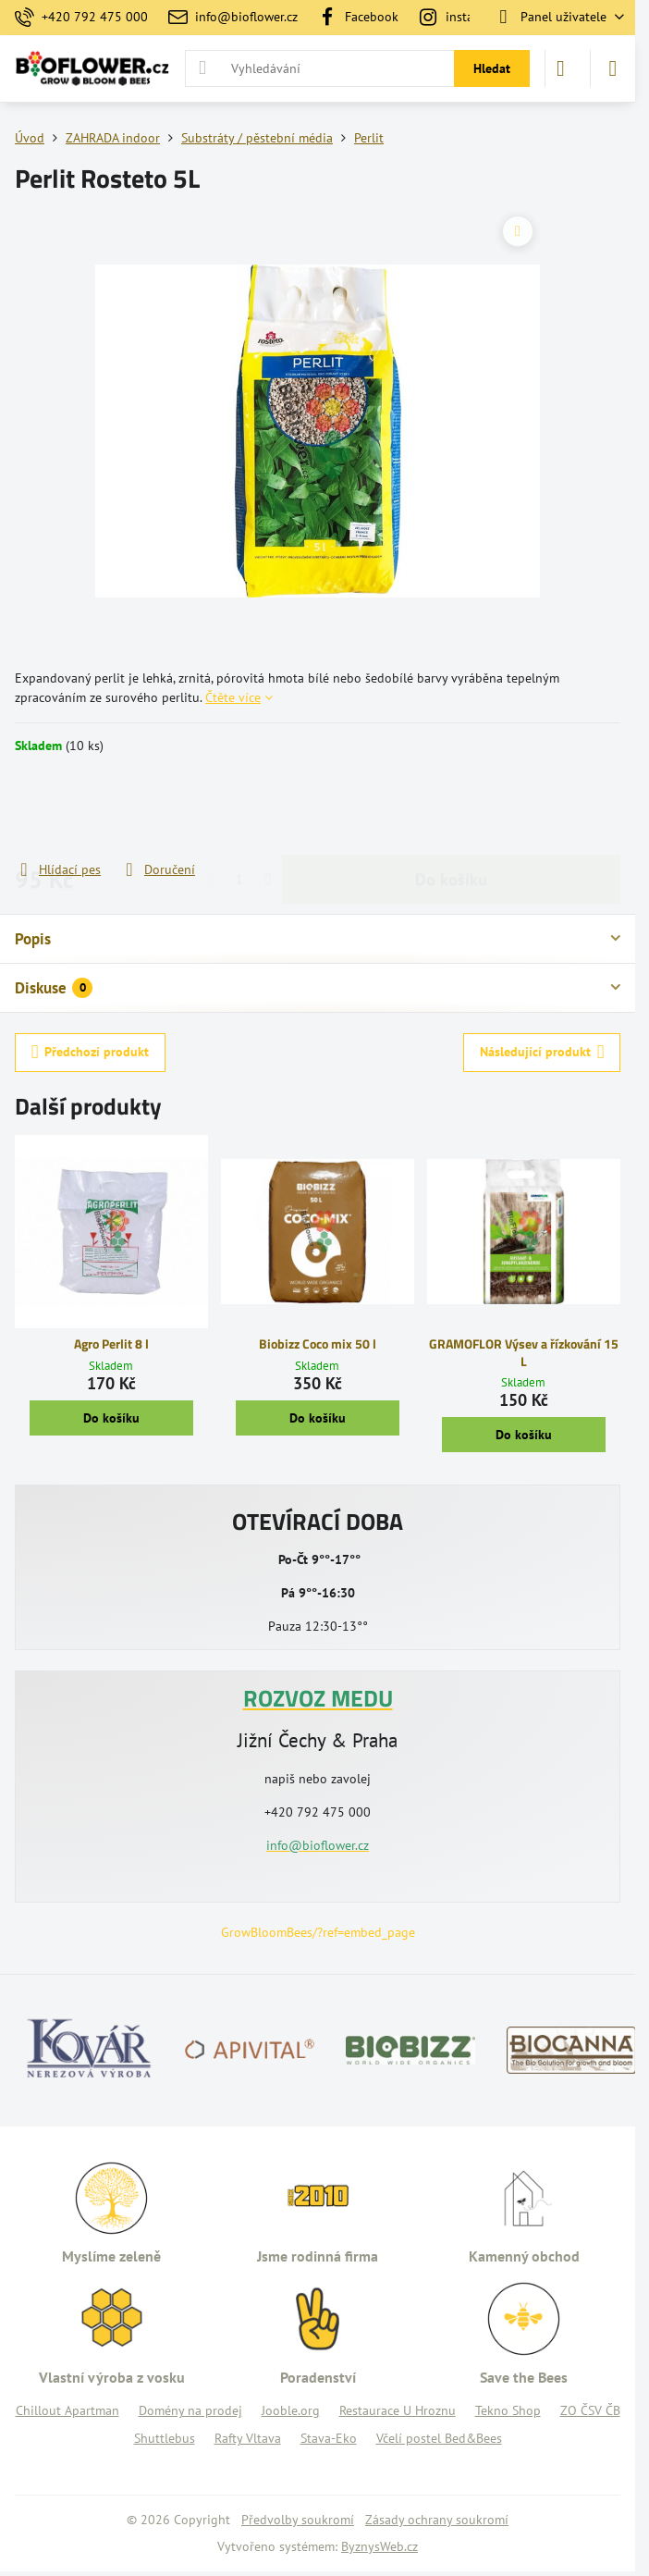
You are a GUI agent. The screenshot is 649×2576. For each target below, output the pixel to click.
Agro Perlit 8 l (111, 1343)
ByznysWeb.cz (379, 2546)
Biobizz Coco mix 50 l (317, 1343)
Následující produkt (542, 1052)
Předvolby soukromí (297, 2519)
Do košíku (451, 807)
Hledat (491, 68)
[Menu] (613, 68)
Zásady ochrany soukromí (436, 2519)
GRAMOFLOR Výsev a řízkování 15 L (523, 1352)
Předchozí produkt (90, 1052)
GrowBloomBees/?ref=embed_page (318, 1932)
